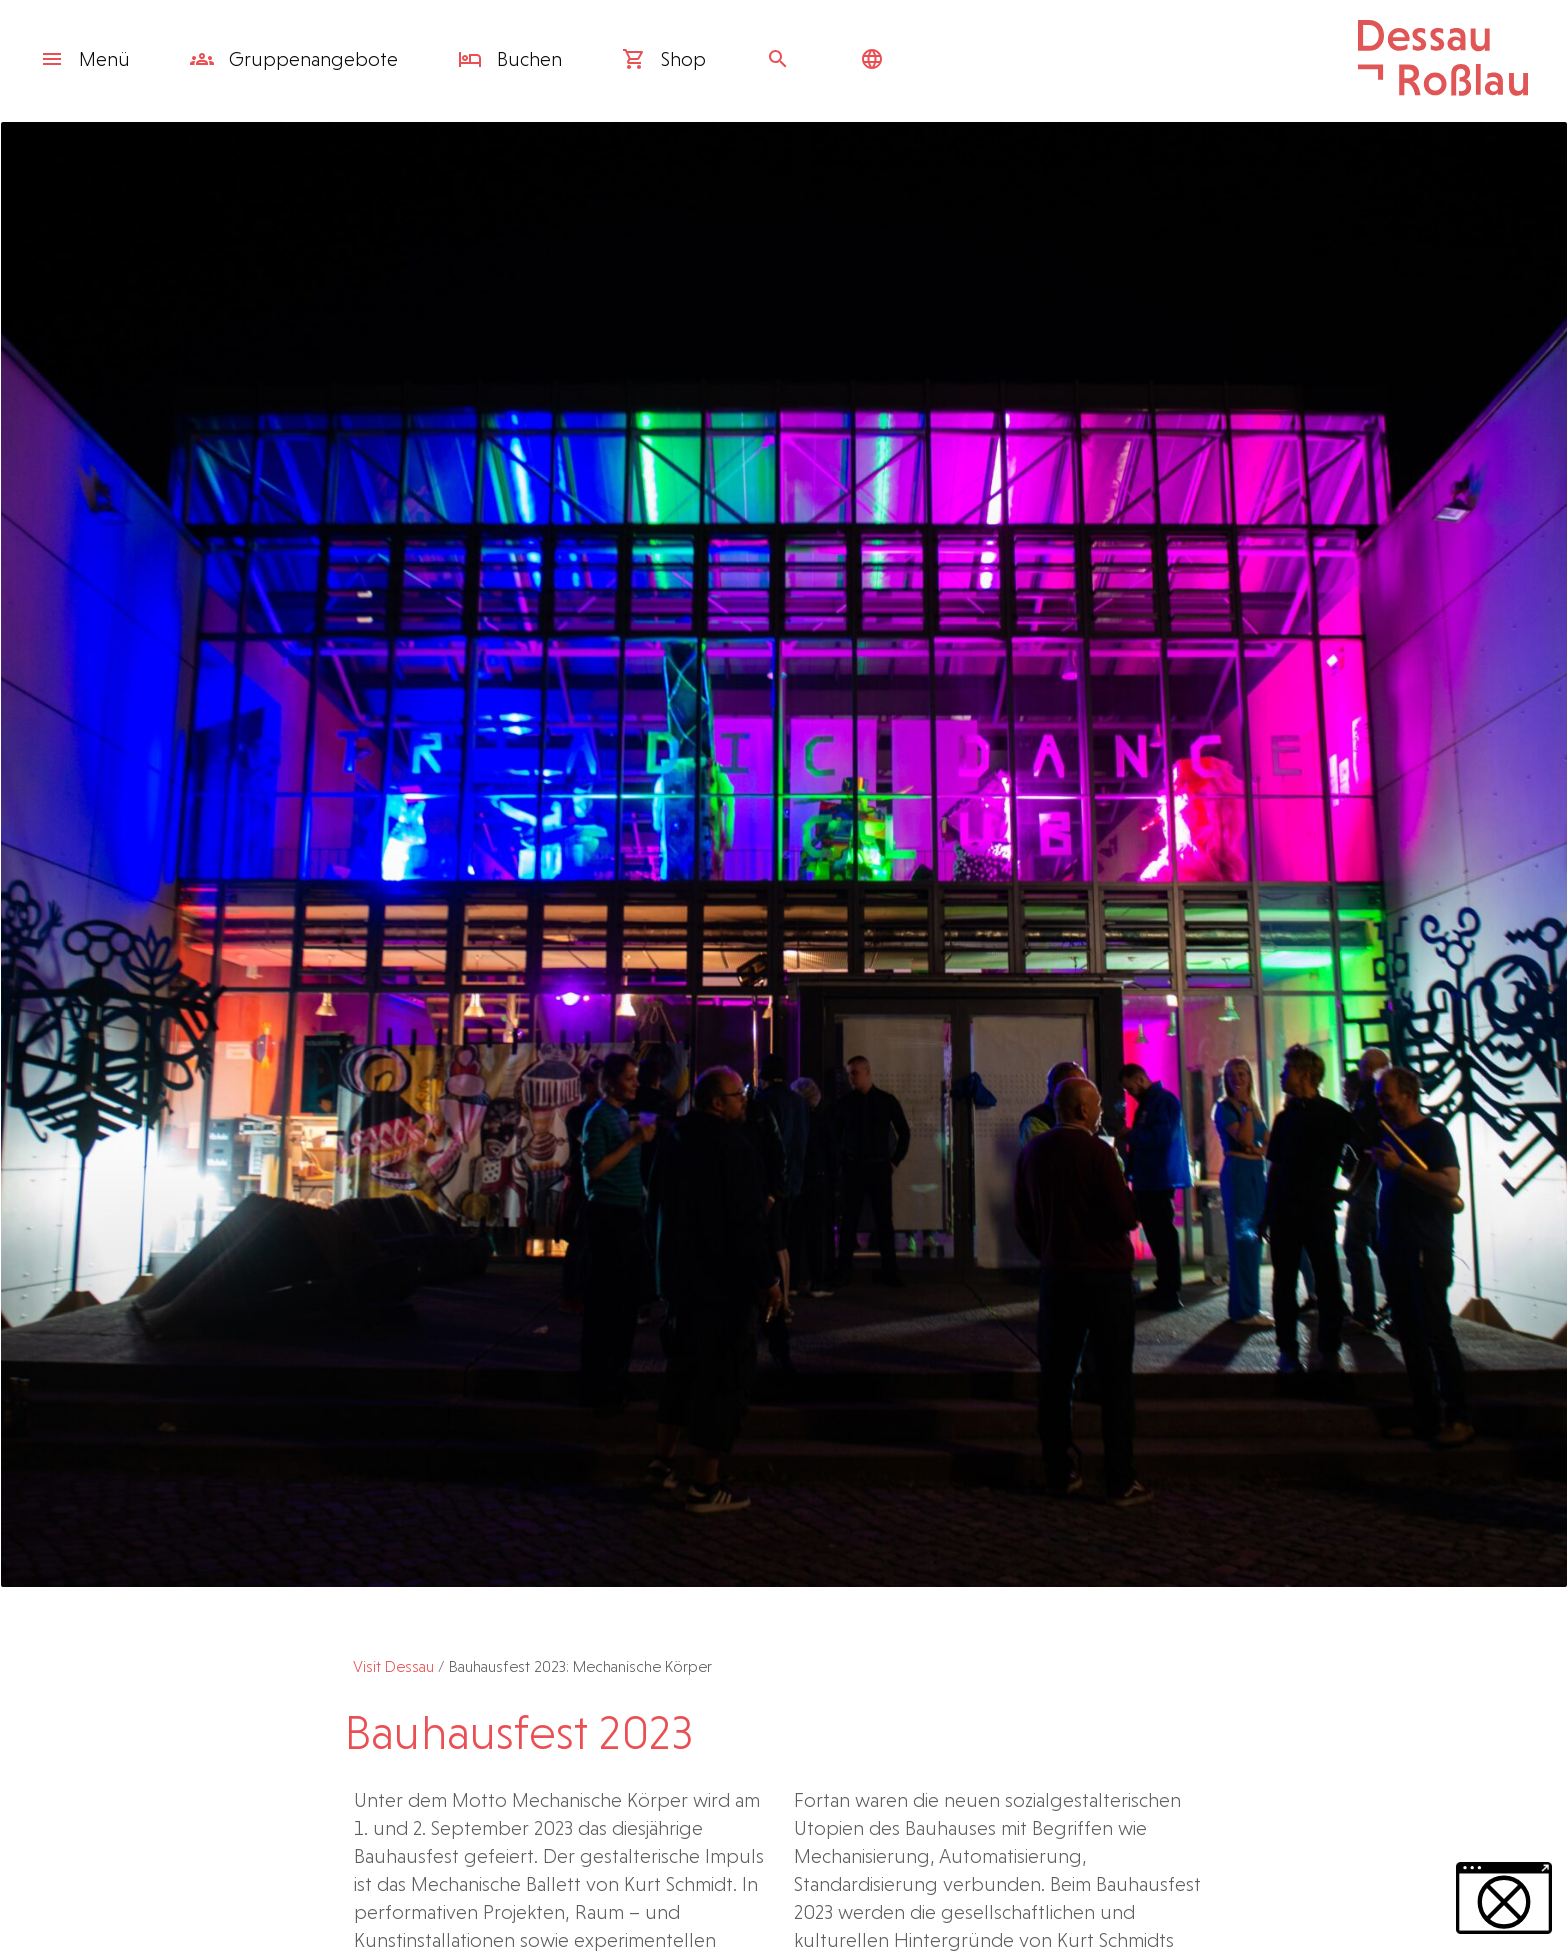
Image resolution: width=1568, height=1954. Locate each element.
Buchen (510, 59)
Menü (85, 59)
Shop (664, 59)
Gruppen (294, 59)
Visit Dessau (393, 1666)
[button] (1504, 1898)
